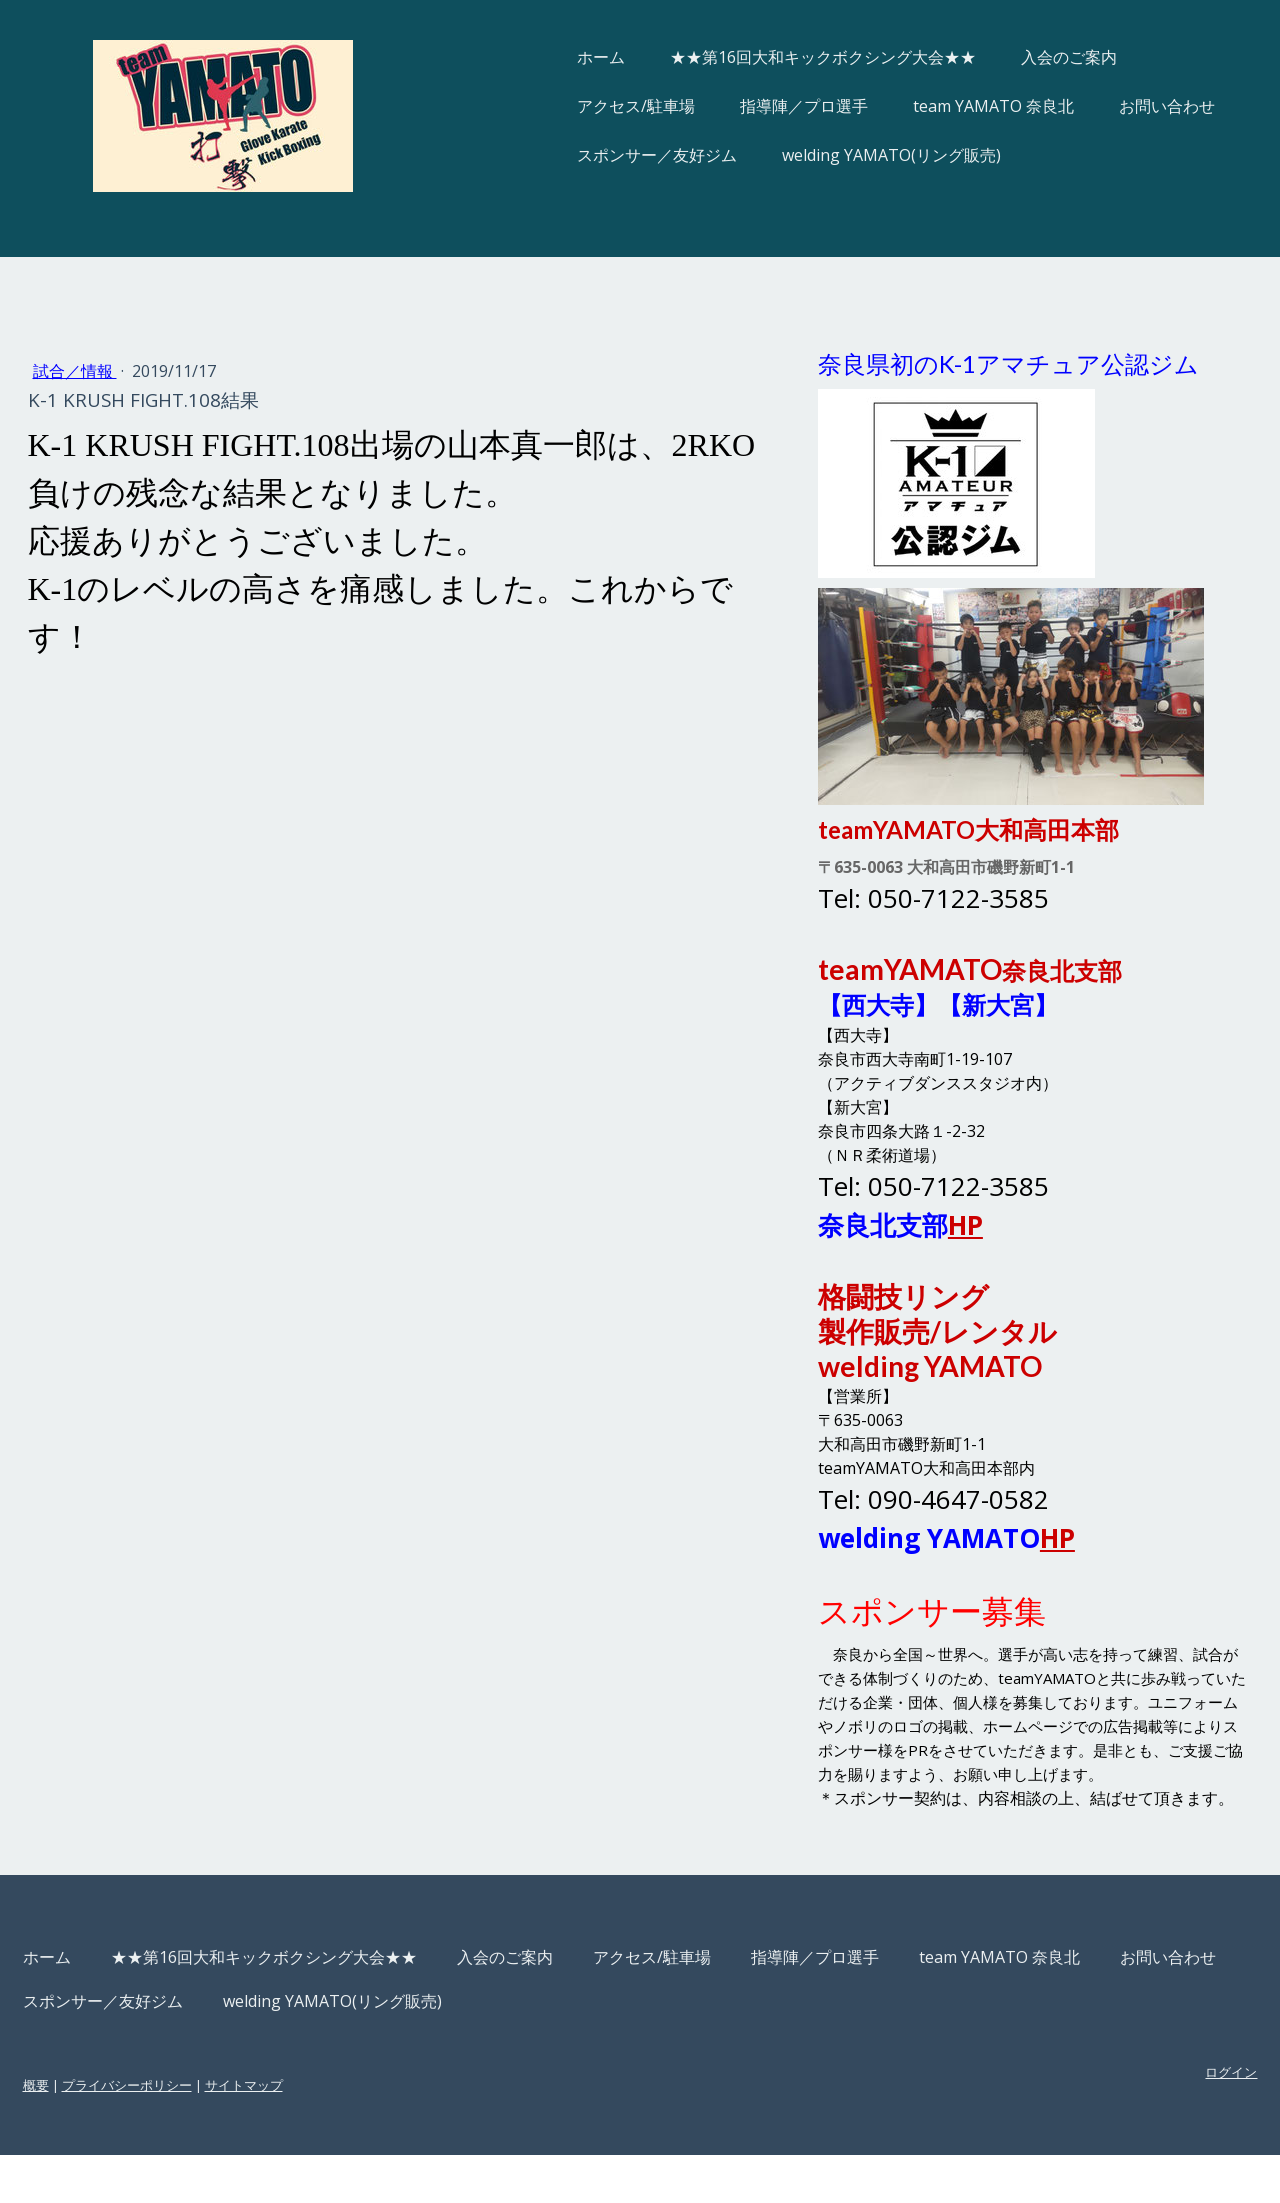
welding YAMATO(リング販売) (824, 155)
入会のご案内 (1002, 57)
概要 (103, 2133)
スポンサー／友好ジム (590, 155)
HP (946, 1225)
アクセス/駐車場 (569, 106)
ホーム (534, 57)
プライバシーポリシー (194, 2133)
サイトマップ (311, 2133)
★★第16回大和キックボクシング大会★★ (756, 57)
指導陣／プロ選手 (737, 106)
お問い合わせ (1100, 106)
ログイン (1164, 2120)
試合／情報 (142, 371)
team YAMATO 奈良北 (926, 106)
